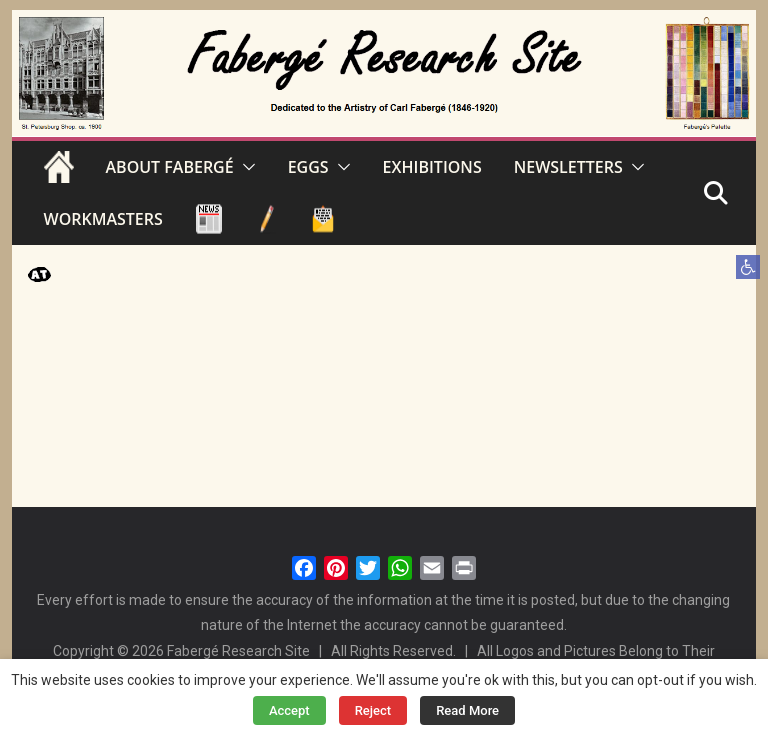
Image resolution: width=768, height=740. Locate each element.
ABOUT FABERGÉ (170, 167)
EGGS (308, 167)
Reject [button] (373, 710)
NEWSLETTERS (568, 167)
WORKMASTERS (103, 219)
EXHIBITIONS (432, 167)
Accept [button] (289, 710)
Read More (467, 710)
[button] (748, 267)
